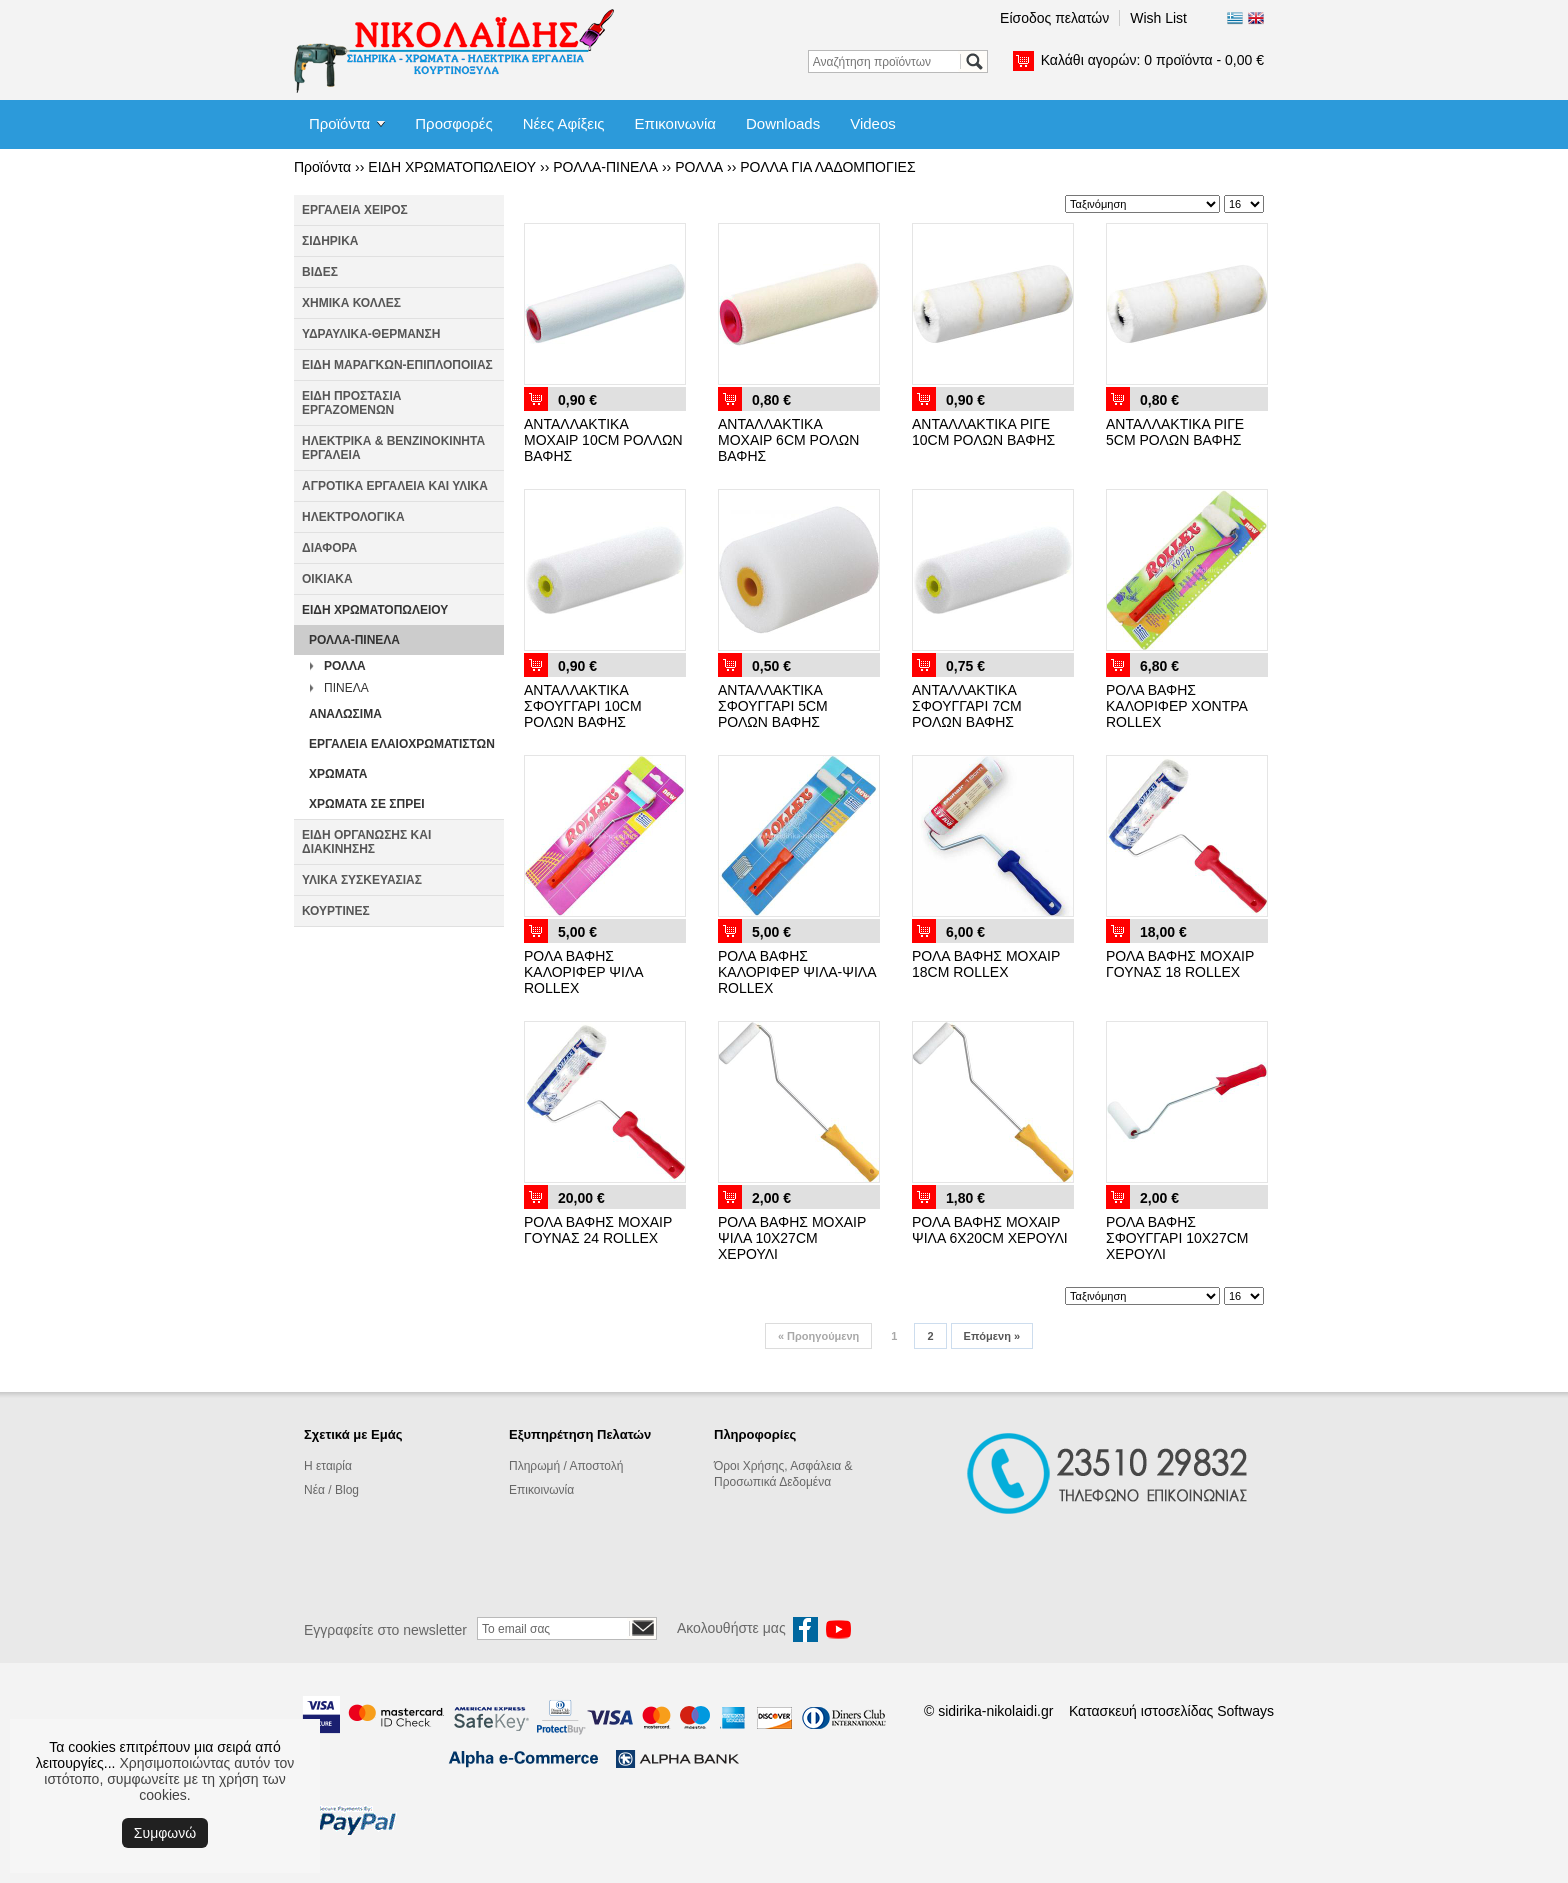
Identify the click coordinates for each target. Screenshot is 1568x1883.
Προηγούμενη (818, 1336)
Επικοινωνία (675, 123)
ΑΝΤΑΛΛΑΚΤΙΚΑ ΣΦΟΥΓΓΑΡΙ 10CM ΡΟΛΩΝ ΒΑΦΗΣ (583, 706)
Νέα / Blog (331, 1490)
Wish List (1158, 18)
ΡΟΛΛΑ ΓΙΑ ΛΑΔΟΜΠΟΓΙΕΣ (827, 167)
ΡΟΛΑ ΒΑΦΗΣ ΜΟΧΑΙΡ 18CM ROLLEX (986, 964)
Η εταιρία (328, 1466)
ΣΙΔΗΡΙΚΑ (330, 241)
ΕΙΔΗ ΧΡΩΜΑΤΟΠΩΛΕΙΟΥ (452, 167)
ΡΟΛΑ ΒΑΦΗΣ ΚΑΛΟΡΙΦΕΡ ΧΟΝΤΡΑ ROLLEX (1176, 706)
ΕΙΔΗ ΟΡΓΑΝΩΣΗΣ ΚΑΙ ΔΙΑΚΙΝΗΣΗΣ (366, 842)
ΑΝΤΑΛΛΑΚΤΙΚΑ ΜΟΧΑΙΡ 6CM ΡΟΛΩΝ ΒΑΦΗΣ (788, 440)
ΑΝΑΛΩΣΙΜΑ (345, 714)
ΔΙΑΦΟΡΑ (329, 548)
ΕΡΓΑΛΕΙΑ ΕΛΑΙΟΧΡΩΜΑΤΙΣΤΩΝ (402, 744)
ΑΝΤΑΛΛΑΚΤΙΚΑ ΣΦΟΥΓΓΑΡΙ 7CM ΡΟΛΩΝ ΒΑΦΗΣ (967, 706)
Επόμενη (992, 1336)
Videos (873, 123)
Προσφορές (453, 123)
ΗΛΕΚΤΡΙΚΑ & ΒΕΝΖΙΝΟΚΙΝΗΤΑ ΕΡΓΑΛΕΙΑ (393, 448)
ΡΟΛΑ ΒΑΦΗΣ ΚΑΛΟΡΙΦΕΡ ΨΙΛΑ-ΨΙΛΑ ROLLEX (797, 972)
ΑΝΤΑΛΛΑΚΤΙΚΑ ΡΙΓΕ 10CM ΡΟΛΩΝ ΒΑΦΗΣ (983, 432)
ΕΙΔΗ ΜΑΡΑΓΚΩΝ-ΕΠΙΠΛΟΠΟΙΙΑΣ (397, 365)
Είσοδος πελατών (1054, 18)
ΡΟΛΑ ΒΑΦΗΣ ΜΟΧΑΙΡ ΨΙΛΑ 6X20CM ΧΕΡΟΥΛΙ (990, 1230)
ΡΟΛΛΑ (699, 167)
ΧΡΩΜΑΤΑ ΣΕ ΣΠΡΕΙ (366, 804)
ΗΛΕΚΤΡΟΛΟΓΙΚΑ (353, 517)
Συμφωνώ (165, 1833)
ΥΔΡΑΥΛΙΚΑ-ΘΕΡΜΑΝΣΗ (371, 334)
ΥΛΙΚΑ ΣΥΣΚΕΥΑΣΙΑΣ (362, 880)
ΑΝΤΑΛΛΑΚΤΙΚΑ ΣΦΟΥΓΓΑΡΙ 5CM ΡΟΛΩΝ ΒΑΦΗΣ (773, 706)
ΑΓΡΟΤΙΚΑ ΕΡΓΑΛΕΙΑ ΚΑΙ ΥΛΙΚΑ (395, 486)
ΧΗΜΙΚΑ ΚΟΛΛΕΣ (351, 303)
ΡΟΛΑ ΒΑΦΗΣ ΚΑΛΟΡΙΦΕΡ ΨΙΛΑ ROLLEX (583, 972)
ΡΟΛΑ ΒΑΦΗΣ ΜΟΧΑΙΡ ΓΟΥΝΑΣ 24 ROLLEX (598, 1230)
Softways (1245, 1711)
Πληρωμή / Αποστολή (566, 1466)
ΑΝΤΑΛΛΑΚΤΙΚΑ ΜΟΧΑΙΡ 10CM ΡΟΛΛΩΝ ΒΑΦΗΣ (603, 440)
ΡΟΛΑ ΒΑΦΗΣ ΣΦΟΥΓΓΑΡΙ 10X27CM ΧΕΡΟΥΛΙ (1177, 1238)
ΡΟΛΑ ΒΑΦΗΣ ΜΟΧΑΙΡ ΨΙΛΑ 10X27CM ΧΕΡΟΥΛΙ (792, 1238)
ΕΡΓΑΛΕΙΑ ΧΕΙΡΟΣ (355, 210)
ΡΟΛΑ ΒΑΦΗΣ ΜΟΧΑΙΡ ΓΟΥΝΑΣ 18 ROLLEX (1180, 964)
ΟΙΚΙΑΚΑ (327, 579)
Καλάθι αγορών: (1152, 60)
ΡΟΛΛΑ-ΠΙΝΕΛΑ (605, 167)
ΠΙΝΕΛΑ (346, 688)
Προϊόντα (339, 123)
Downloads (783, 123)
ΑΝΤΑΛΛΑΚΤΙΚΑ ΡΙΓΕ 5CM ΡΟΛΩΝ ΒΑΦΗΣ (1175, 432)
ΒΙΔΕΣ (320, 272)
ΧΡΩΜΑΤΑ (338, 774)
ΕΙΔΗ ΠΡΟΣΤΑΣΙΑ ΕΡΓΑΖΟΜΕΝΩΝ (351, 403)
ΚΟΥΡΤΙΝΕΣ (336, 911)
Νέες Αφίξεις (564, 123)
